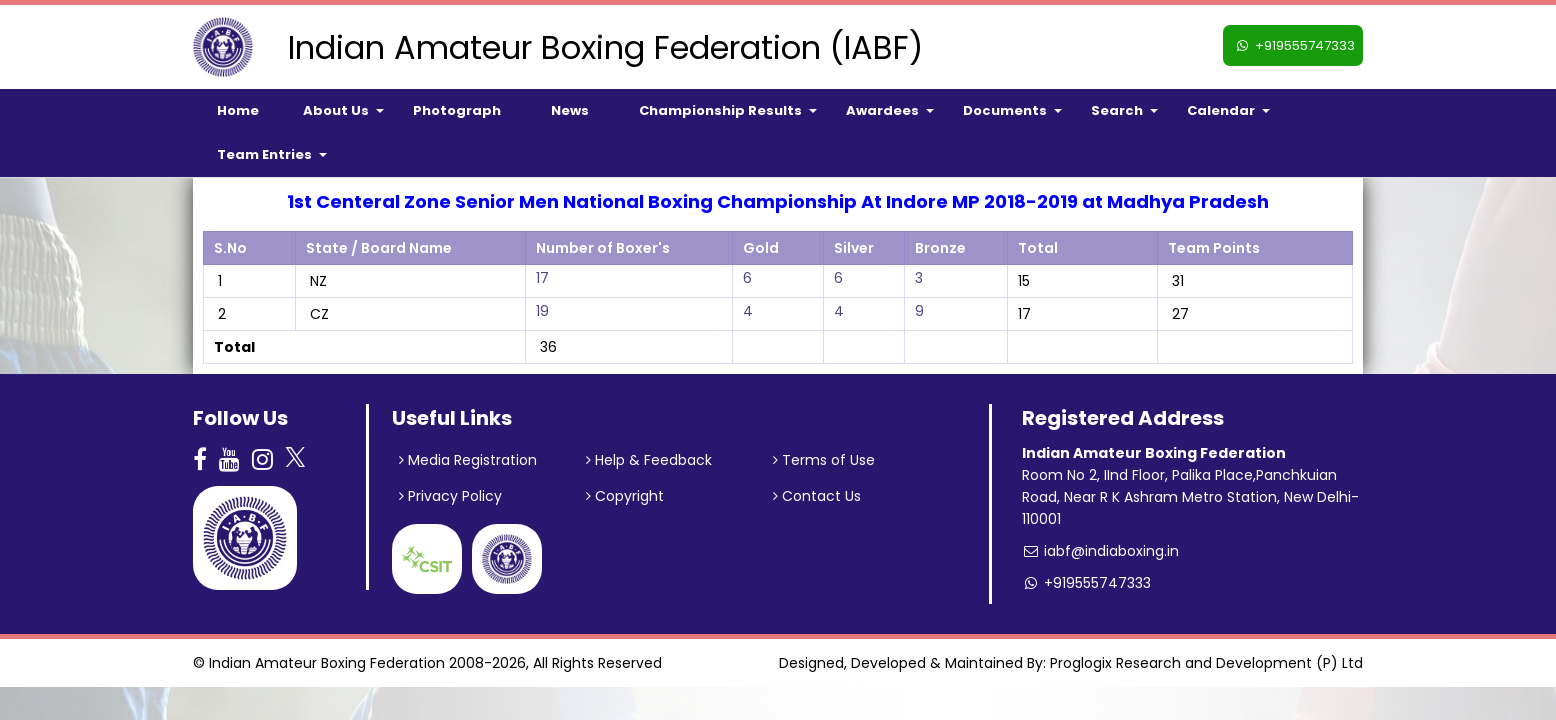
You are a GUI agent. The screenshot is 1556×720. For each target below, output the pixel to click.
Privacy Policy (450, 496)
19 (542, 311)
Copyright (625, 496)
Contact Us (817, 496)
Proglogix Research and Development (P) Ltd (1206, 663)
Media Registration (468, 460)
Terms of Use (824, 460)
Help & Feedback (649, 460)
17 (542, 278)
